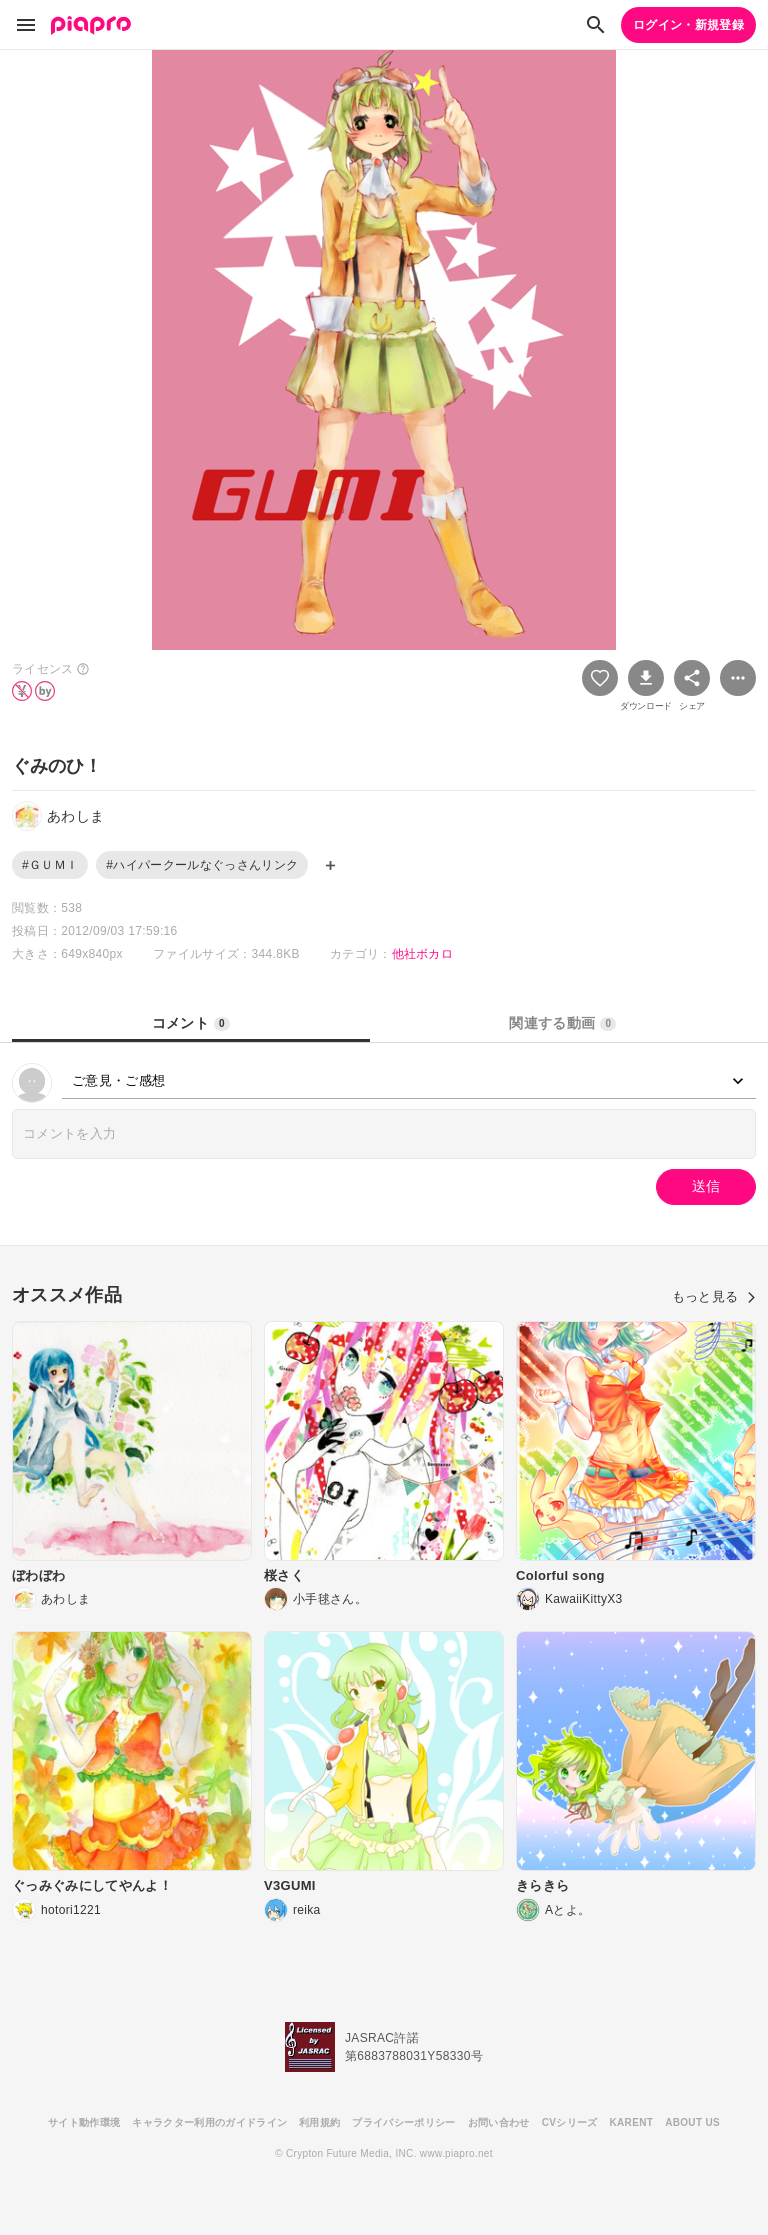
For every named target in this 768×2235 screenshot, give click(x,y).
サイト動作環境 (84, 2122)
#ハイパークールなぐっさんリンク (202, 865)
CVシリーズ (570, 2122)
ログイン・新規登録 (688, 25)
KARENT (632, 2122)
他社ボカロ (423, 954)
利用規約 (319, 2122)
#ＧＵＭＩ (50, 865)
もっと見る (714, 1296)
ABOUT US (692, 2122)
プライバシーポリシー (403, 2122)
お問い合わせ (499, 2122)
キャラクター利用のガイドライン (209, 2122)
